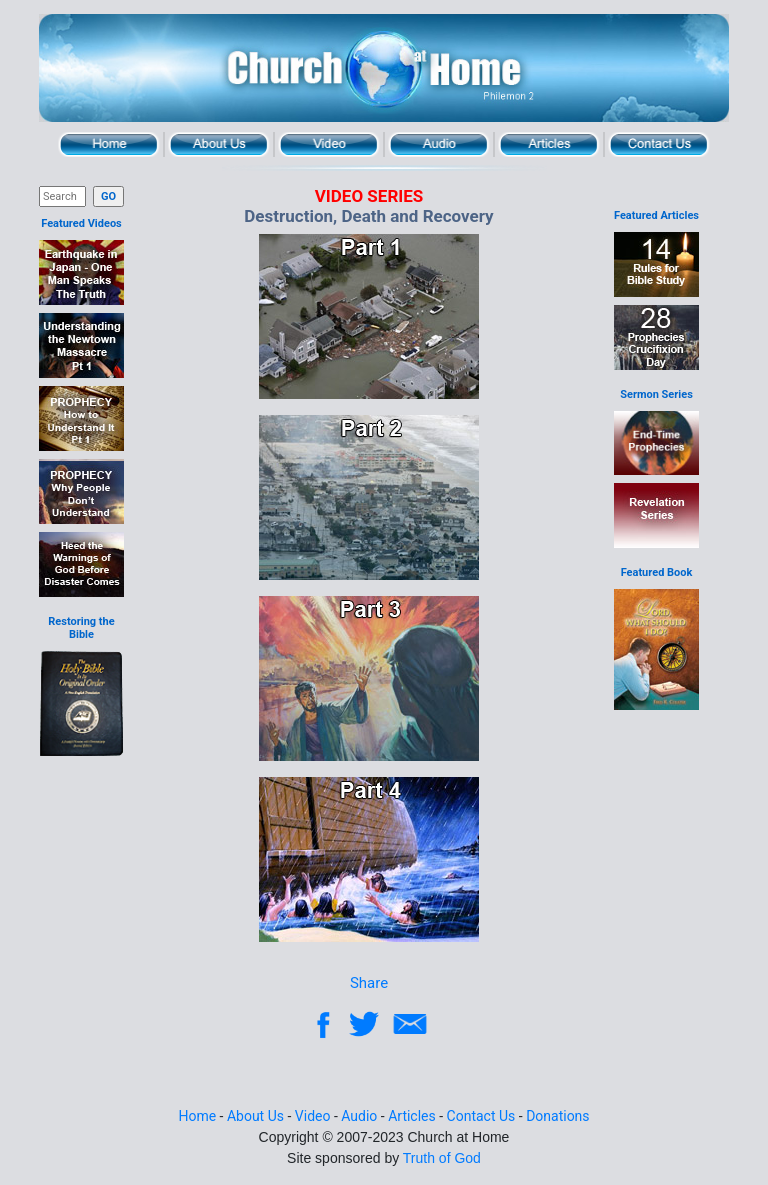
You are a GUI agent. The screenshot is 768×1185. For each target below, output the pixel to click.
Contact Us (659, 144)
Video (329, 144)
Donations (557, 1116)
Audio (439, 144)
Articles (549, 144)
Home (109, 144)
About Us (219, 144)
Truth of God (442, 1158)
